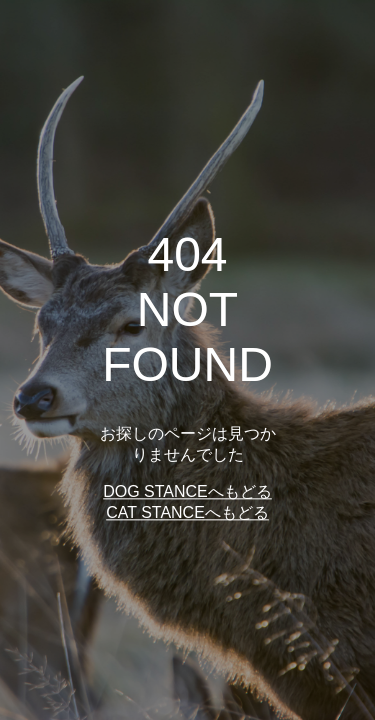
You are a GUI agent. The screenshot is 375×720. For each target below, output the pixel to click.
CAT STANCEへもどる (187, 513)
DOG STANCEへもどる (187, 492)
